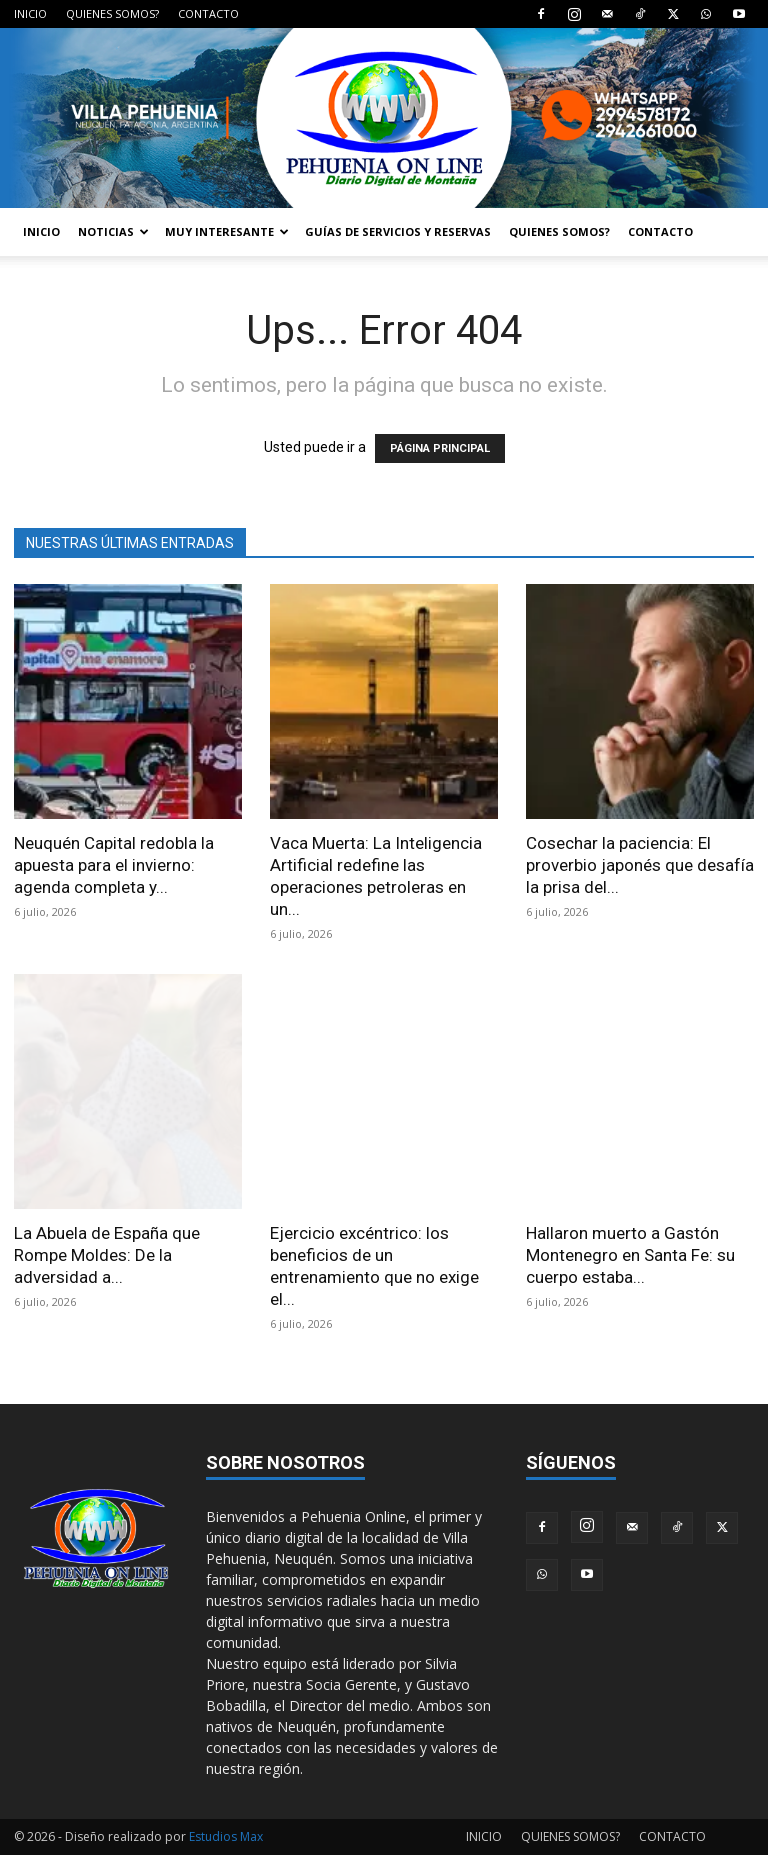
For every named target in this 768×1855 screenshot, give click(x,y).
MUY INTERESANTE (227, 231)
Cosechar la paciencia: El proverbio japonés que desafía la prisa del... (640, 865)
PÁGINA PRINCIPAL (440, 448)
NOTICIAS (113, 231)
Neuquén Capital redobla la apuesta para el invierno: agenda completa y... (114, 865)
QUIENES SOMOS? (112, 13)
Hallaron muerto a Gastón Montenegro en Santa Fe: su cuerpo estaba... (630, 1255)
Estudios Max (226, 1836)
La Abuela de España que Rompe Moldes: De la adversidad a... (107, 1255)
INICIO (30, 13)
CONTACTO (208, 13)
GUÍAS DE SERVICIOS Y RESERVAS (398, 231)
